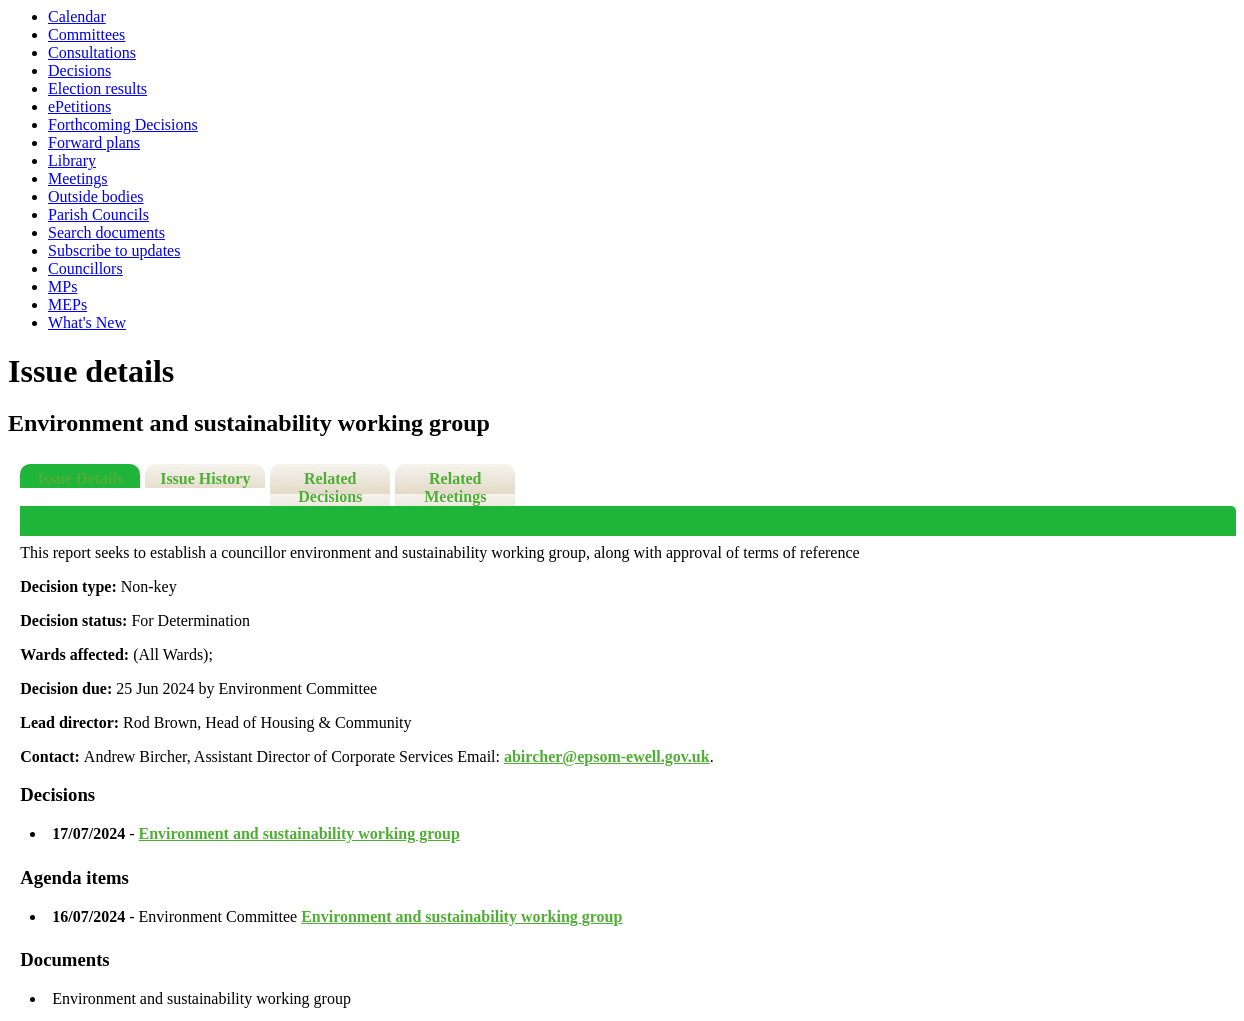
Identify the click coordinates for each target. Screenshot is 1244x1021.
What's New (87, 322)
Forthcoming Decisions (123, 124)
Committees (86, 34)
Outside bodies (96, 196)
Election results (97, 88)
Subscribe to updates (114, 250)
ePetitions (79, 106)
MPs (62, 286)
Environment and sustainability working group (299, 833)
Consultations (92, 52)
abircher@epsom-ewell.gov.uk (607, 756)
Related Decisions (330, 487)
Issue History (205, 478)
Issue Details (80, 478)
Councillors (85, 268)
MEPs (67, 304)
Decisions (79, 70)
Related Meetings (455, 487)
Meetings (78, 178)
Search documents (106, 232)
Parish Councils (98, 214)
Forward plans (94, 142)
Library (72, 160)
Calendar (77, 16)
